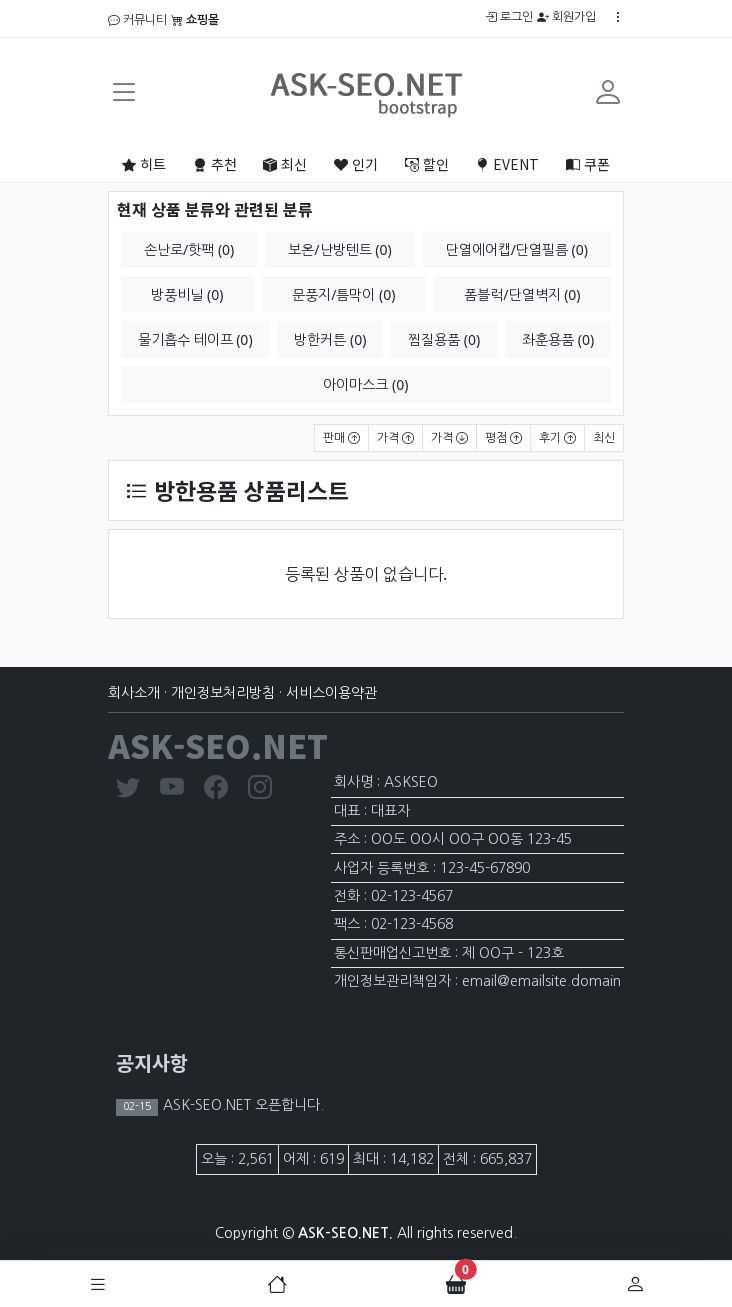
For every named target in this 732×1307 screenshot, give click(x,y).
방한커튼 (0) (330, 339)
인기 (356, 164)
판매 (341, 438)
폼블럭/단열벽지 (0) (522, 294)
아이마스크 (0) (365, 384)
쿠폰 (588, 164)
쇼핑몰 (195, 20)
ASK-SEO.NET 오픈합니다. (241, 1105)
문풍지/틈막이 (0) (343, 294)
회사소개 (134, 693)
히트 (144, 164)
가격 (395, 438)
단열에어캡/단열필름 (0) (517, 249)
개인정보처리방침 (223, 693)
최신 (285, 164)
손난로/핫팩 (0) (189, 249)
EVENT (507, 164)
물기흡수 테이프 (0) (195, 339)
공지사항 (152, 1062)
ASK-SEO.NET (218, 745)
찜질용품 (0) (444, 339)
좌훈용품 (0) (558, 339)
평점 (503, 438)
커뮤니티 (137, 20)
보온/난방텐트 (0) (339, 249)
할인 (427, 164)
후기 (557, 438)
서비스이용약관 (331, 693)
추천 (215, 164)
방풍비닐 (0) (187, 294)
